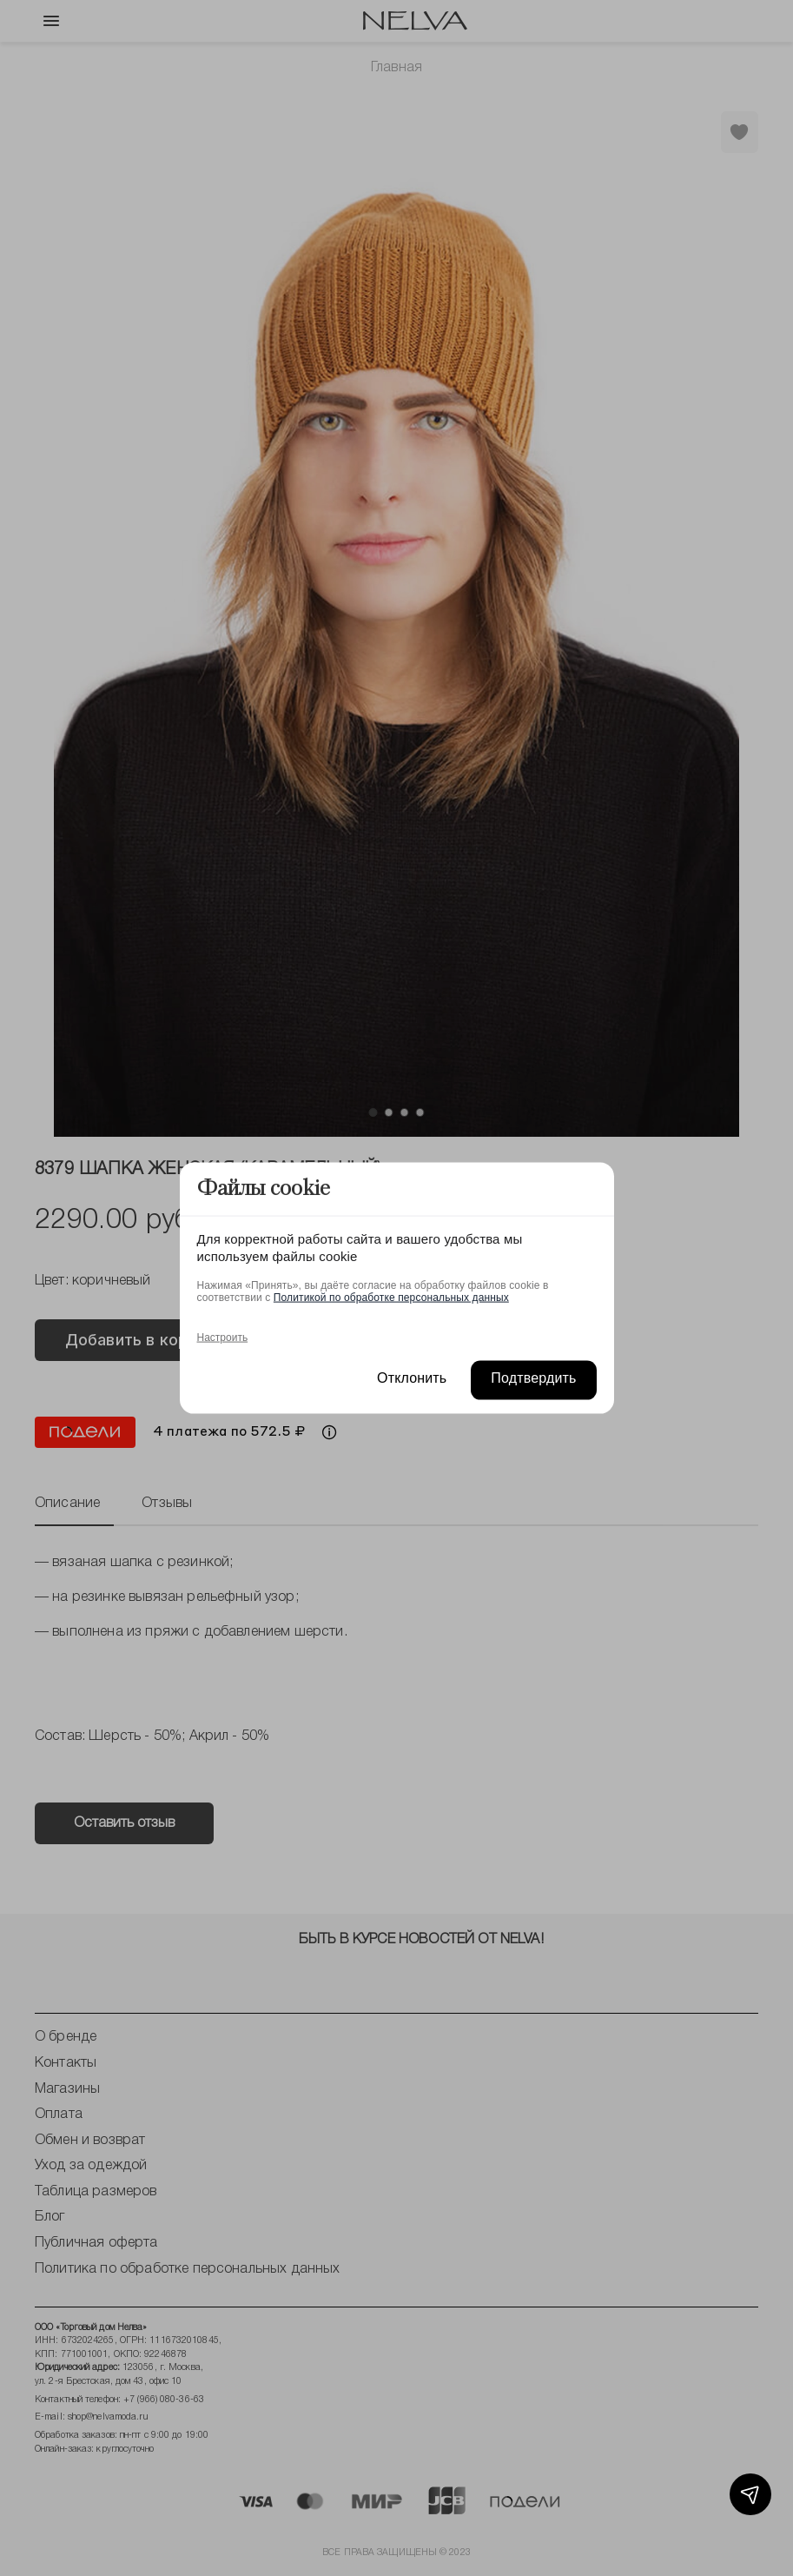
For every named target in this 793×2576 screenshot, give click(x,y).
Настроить (222, 1337)
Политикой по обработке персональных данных (391, 1297)
